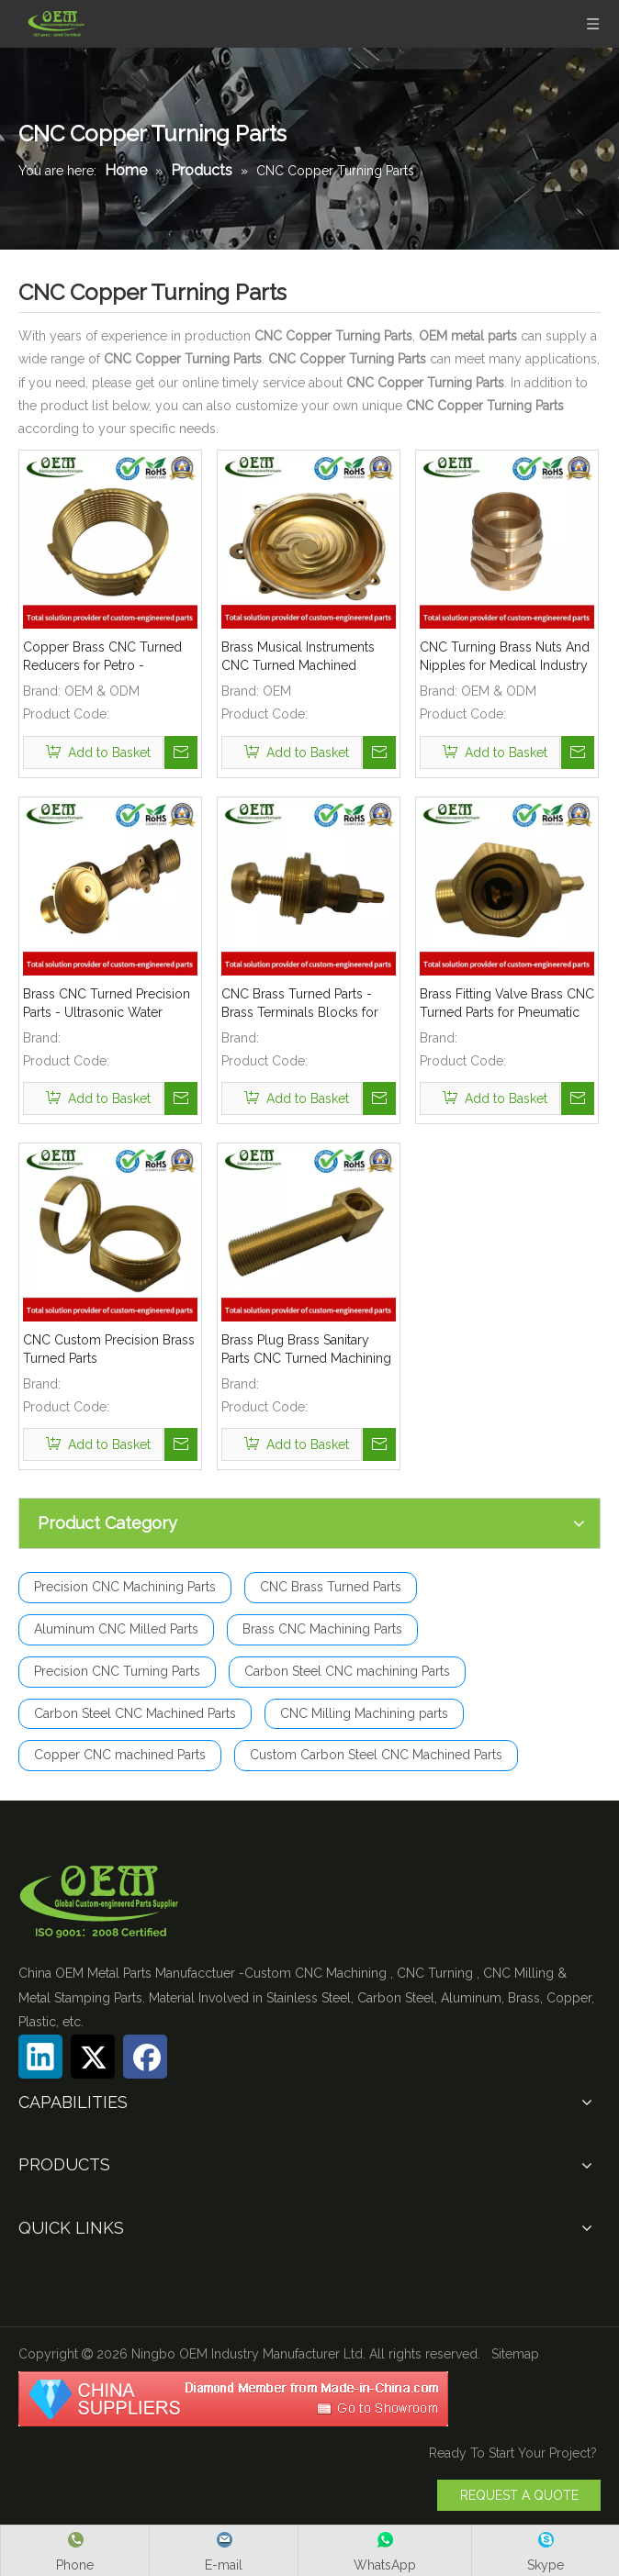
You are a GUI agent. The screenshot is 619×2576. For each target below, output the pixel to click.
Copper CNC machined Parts (120, 1754)
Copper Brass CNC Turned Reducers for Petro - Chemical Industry (102, 657)
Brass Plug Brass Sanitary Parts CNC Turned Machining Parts (306, 1350)
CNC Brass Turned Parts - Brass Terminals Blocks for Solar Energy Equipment (299, 1004)
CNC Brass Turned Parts (330, 1586)
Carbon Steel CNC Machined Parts (135, 1713)
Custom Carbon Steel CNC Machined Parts (376, 1754)
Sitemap (515, 2354)
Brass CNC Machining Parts (322, 1629)
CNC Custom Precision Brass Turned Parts (109, 1349)
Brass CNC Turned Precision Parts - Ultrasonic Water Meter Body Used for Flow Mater (106, 1004)
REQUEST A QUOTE (519, 2495)
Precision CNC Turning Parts (117, 1671)
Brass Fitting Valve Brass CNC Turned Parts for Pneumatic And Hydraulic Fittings (507, 1004)
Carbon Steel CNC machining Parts (347, 1671)
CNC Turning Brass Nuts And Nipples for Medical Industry (505, 656)
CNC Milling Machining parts (364, 1713)
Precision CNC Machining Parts (125, 1586)
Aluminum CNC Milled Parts (116, 1629)
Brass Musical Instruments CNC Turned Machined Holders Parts (298, 657)
